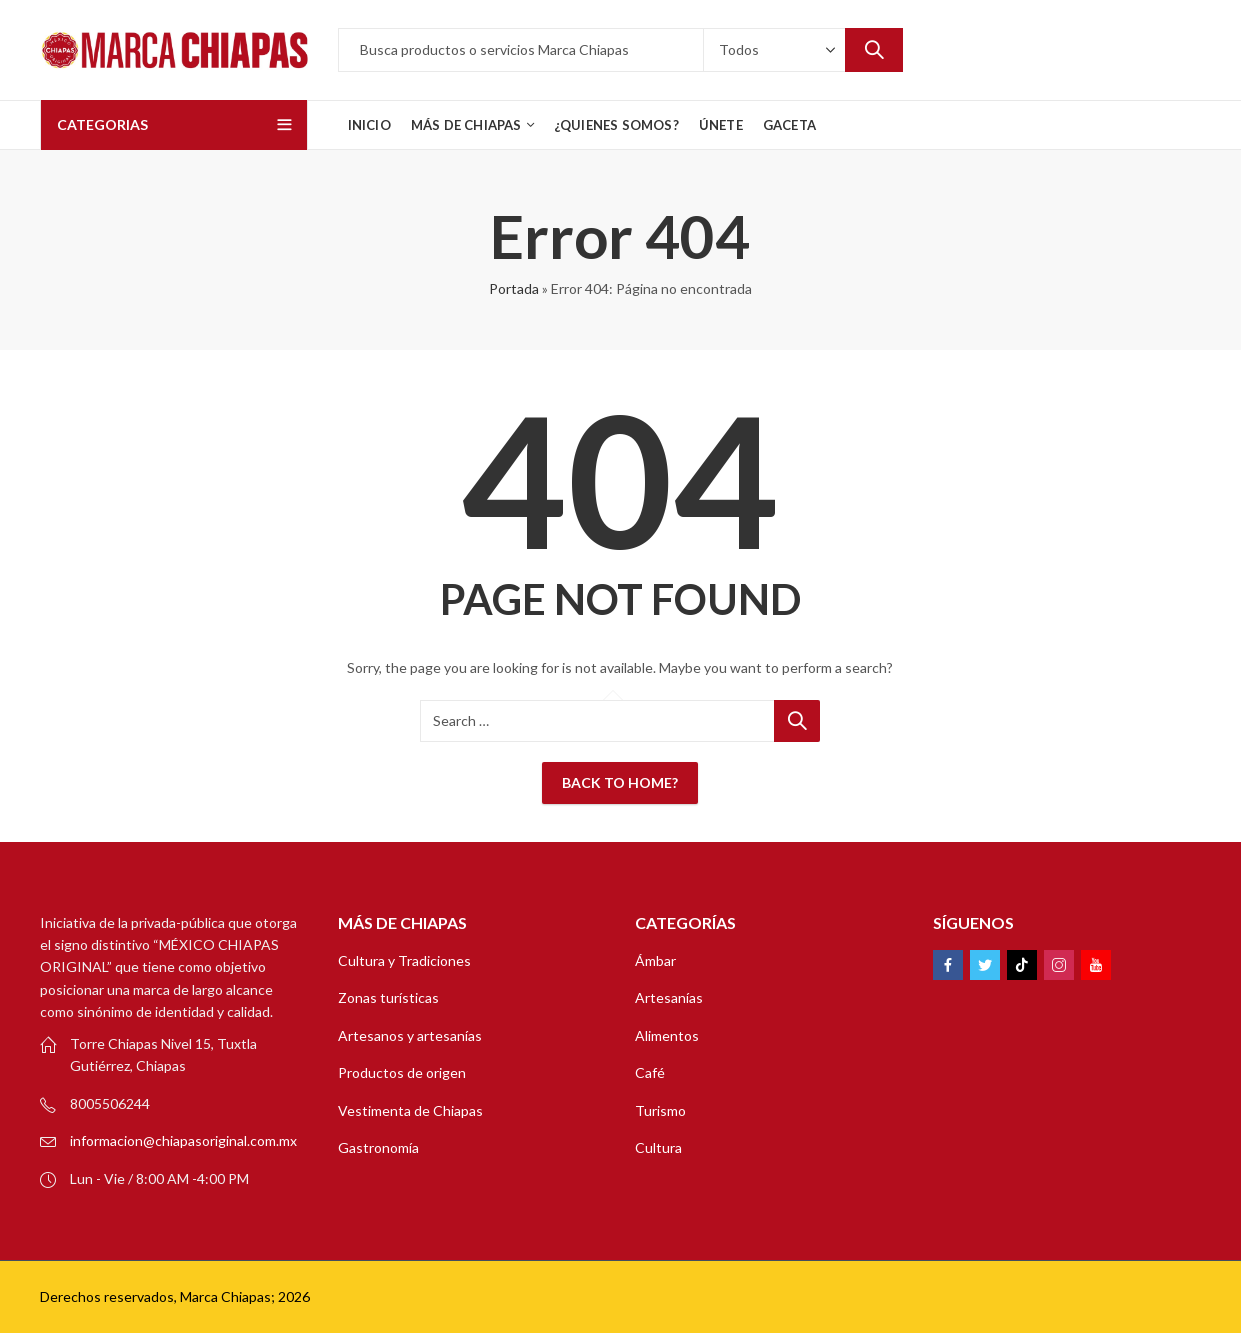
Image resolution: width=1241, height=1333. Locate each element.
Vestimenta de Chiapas (410, 1110)
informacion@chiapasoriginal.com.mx (183, 1140)
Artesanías (669, 997)
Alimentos (667, 1035)
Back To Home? (620, 782)
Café (650, 1072)
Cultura (658, 1147)
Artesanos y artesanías (410, 1035)
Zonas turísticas (388, 997)
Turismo (660, 1110)
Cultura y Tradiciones (404, 960)
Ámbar (655, 960)
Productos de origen (402, 1072)
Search (874, 50)
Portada (514, 288)
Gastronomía (378, 1147)
